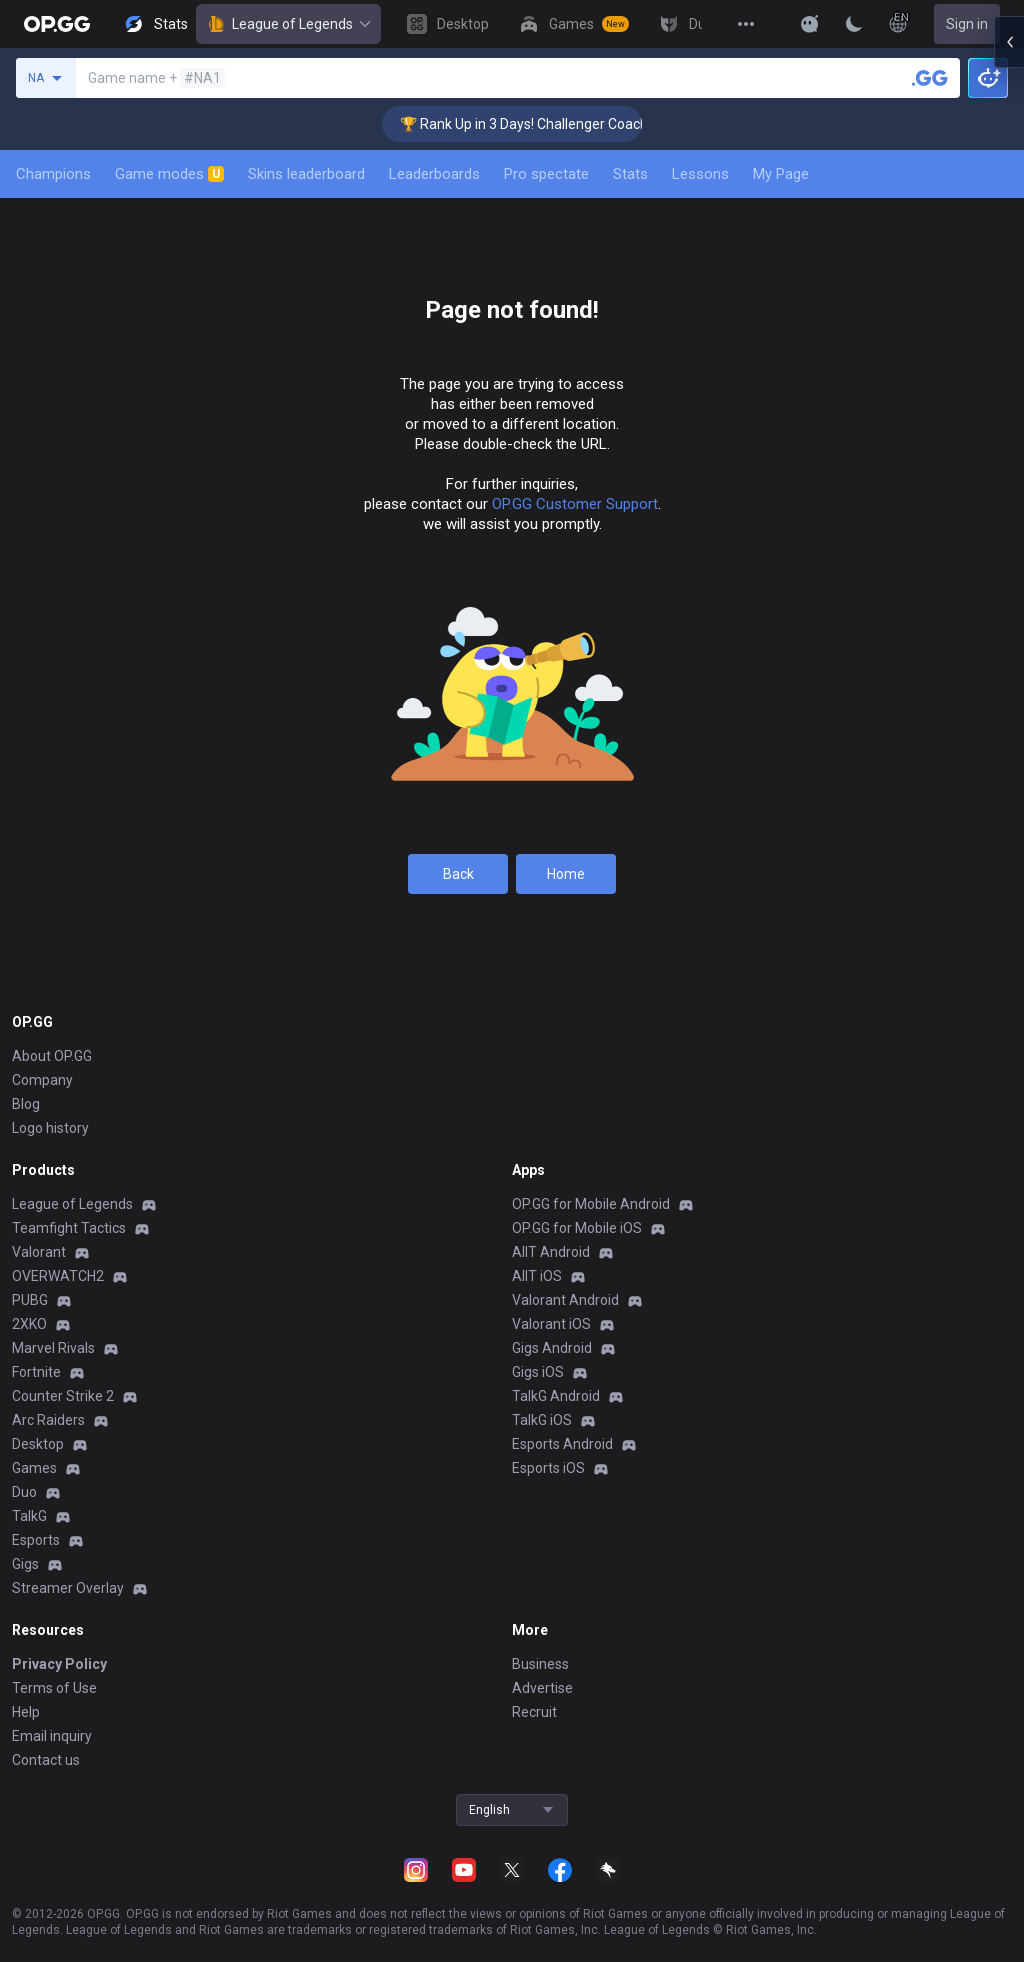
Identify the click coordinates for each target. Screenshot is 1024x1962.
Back (458, 874)
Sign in (967, 24)
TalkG (29, 1516)
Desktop (38, 1444)
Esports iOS (548, 1468)
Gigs (25, 1564)
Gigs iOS (538, 1372)
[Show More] (810, 24)
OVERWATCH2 (58, 1276)
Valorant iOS (551, 1324)
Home (566, 874)
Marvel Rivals (53, 1348)
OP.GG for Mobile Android (591, 1204)
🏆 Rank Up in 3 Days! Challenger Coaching (577, 124)
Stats (630, 174)
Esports (36, 1540)
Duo (24, 1492)
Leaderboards (434, 174)
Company (42, 1080)
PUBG (30, 1300)
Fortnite (36, 1372)
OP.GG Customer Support (575, 504)
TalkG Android (556, 1396)
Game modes (169, 174)
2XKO (29, 1324)
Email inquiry (52, 1736)
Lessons (700, 174)
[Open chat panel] (1009, 360)
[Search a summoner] (930, 78)
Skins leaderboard (306, 174)
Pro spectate (546, 174)
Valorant (39, 1252)
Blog (26, 1104)
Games (34, 1468)
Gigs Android (552, 1348)
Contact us (46, 1760)
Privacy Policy (59, 1664)
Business (540, 1664)
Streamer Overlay (68, 1588)
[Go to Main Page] (57, 24)
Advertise (542, 1688)
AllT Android (551, 1252)
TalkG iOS (542, 1420)
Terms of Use (54, 1688)
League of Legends (288, 24)
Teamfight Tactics (69, 1228)
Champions (53, 174)
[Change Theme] (854, 24)
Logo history (50, 1128)
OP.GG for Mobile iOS (577, 1228)
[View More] (746, 24)
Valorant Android (565, 1300)
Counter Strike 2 (63, 1396)
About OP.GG (52, 1056)
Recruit (534, 1712)
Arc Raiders (48, 1420)
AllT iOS (537, 1276)
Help (26, 1712)
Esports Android (562, 1444)
